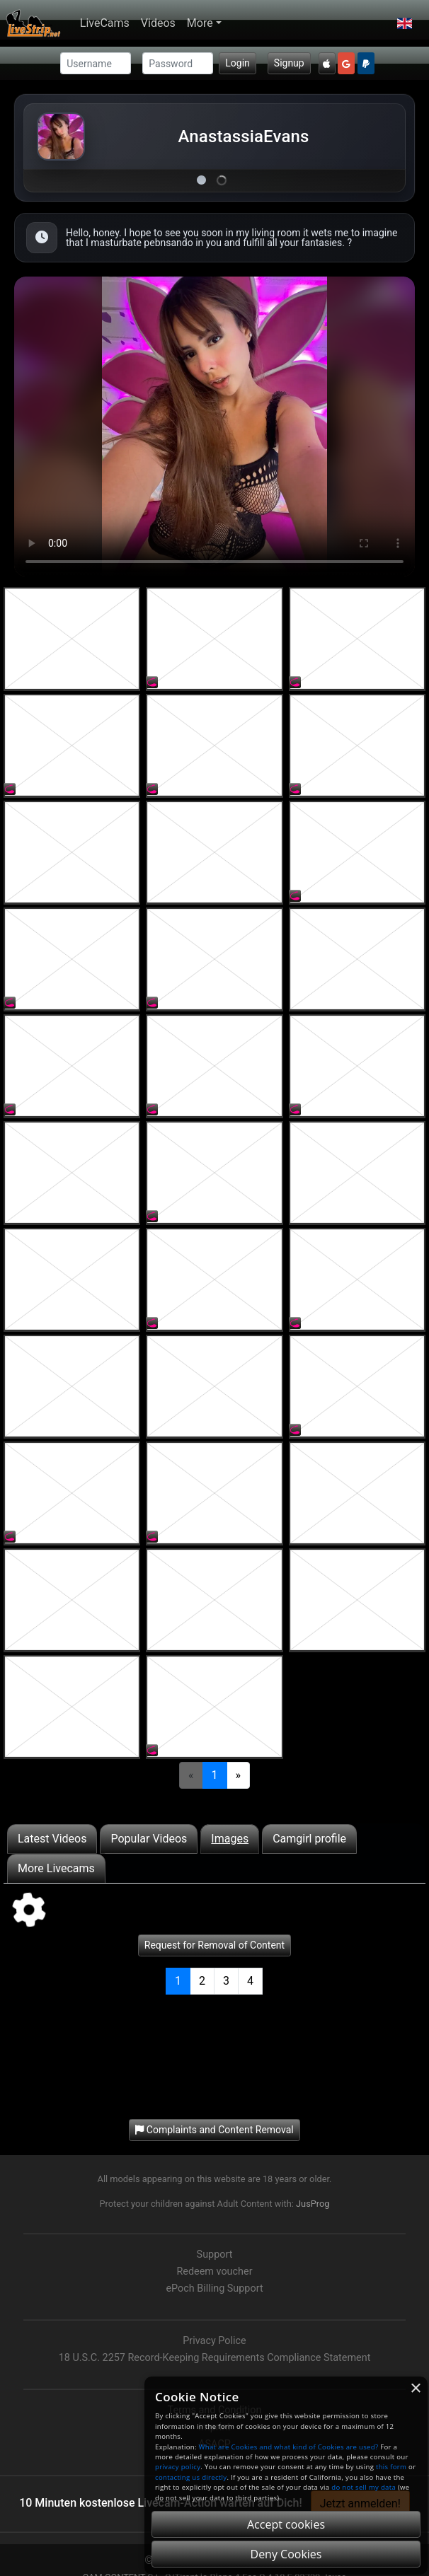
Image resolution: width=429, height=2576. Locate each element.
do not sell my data (363, 2487)
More (200, 23)
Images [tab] (229, 1838)
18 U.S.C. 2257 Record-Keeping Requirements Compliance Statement (215, 2358)
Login (237, 63)
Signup (289, 63)
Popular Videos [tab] (148, 1838)
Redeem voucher (214, 2271)
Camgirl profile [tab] (309, 1838)
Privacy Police (214, 2341)
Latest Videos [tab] (52, 1838)
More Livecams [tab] (56, 1868)
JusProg (313, 2203)
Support (215, 2255)
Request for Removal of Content (214, 1945)
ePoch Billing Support (214, 2288)
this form (391, 2466)
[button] (404, 23)
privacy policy (177, 2466)
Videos (158, 23)
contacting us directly (191, 2477)
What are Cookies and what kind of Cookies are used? (289, 2447)
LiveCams (105, 23)
